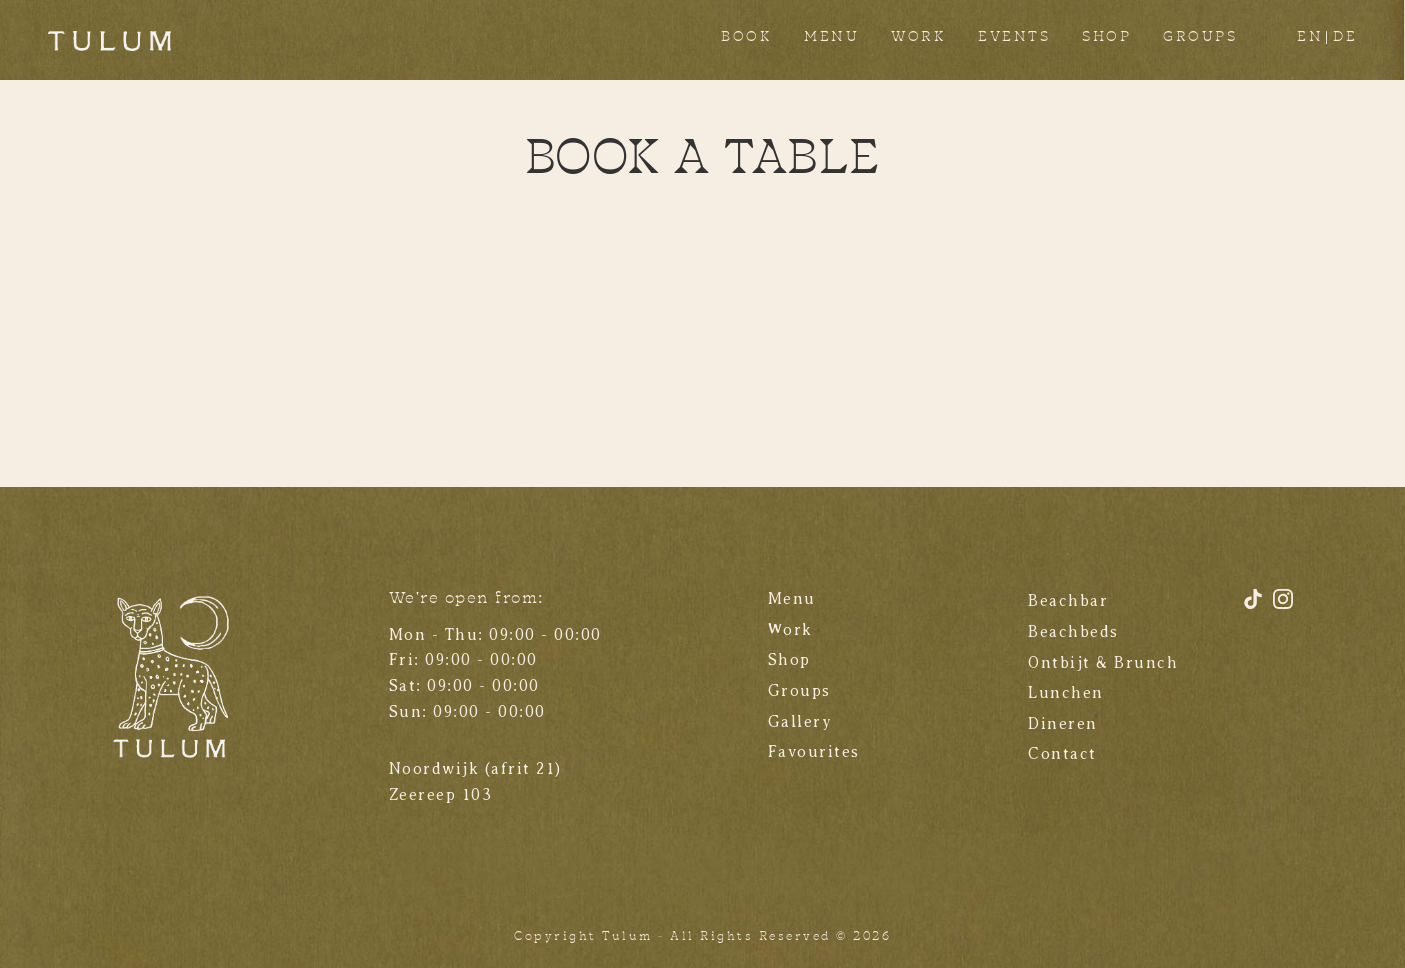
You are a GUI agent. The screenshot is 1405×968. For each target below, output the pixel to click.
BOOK (746, 37)
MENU (831, 37)
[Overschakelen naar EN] (1310, 39)
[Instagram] (1283, 606)
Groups (799, 691)
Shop (789, 660)
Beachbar (1068, 601)
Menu (792, 599)
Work (790, 630)
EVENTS (1014, 37)
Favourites (814, 752)
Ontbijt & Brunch (1103, 663)
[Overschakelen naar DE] (1345, 39)
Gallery (800, 722)
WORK (918, 37)
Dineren (1063, 724)
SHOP (1106, 37)
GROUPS (1200, 37)
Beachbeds (1073, 632)
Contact (1062, 754)
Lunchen (1066, 693)
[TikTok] (1256, 606)
